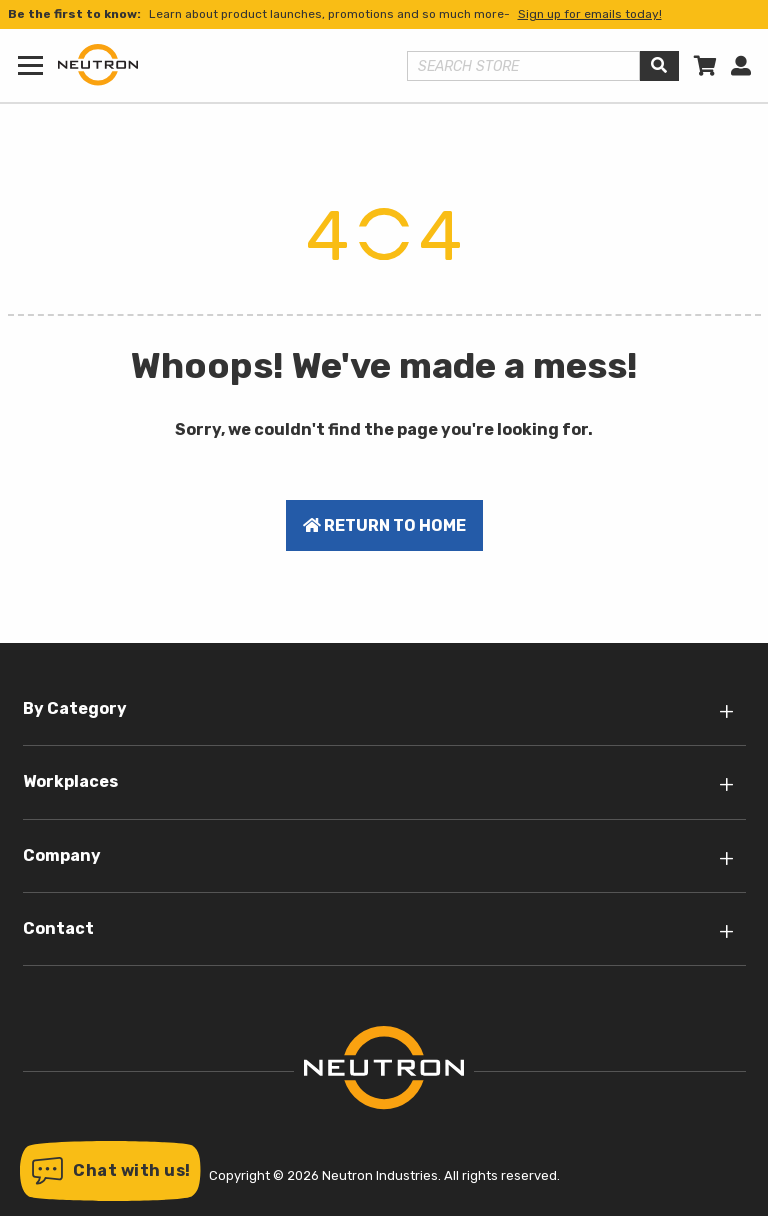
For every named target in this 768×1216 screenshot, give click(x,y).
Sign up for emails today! (590, 14)
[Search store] (524, 66)
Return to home (384, 525)
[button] (110, 1171)
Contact (58, 928)
